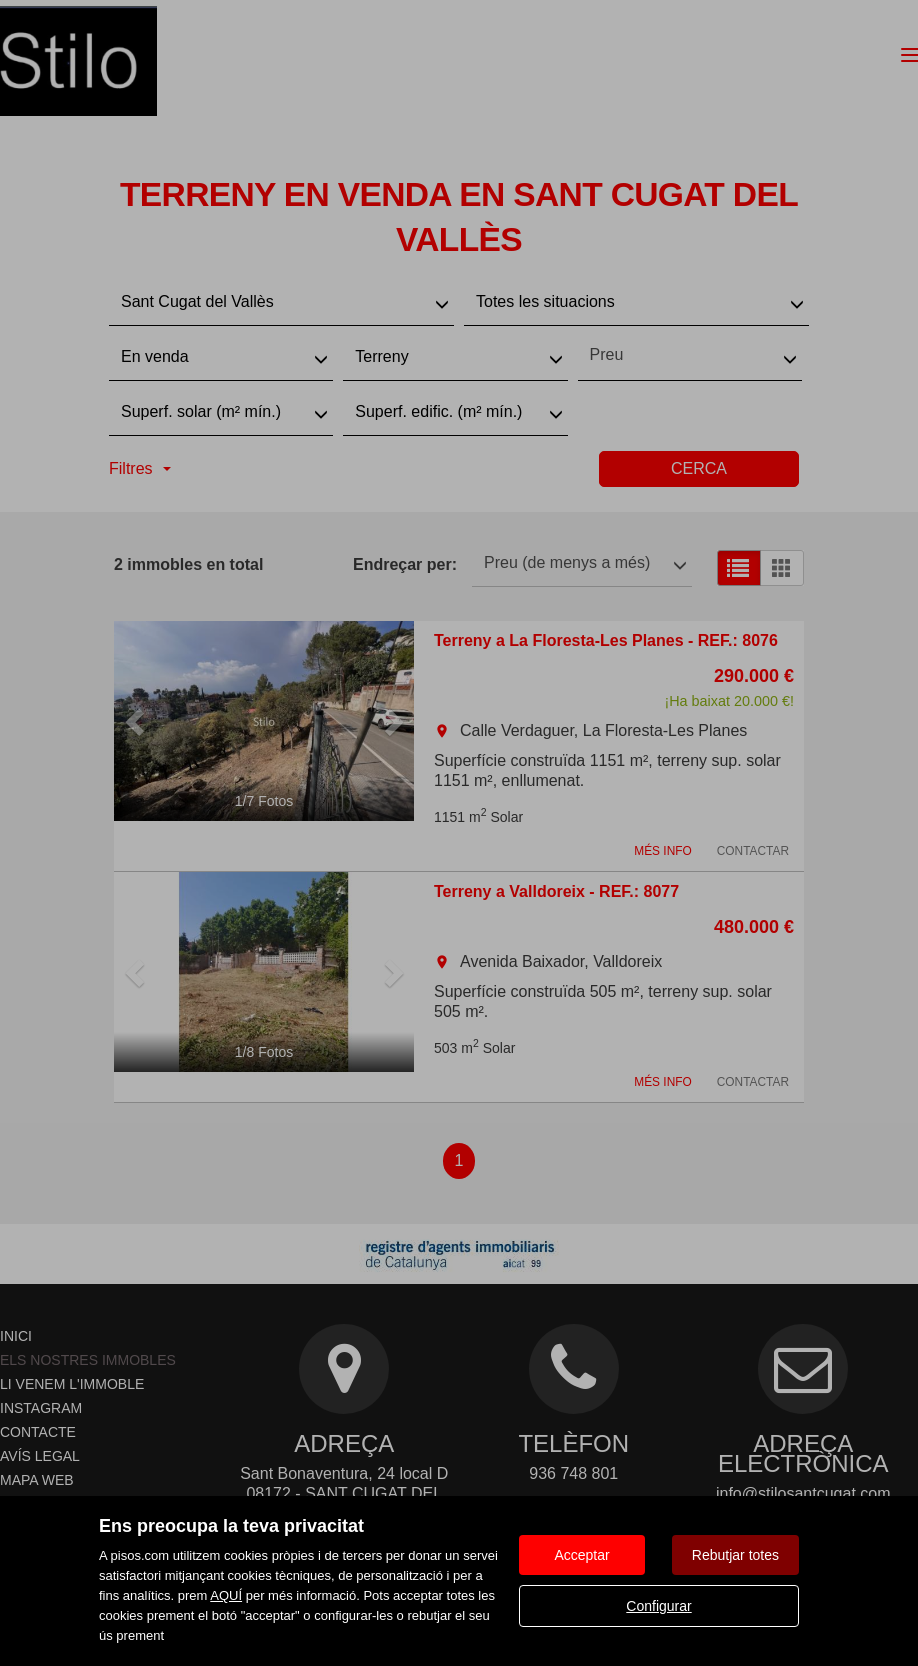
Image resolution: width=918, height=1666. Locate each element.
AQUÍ (226, 1595)
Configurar (658, 1606)
